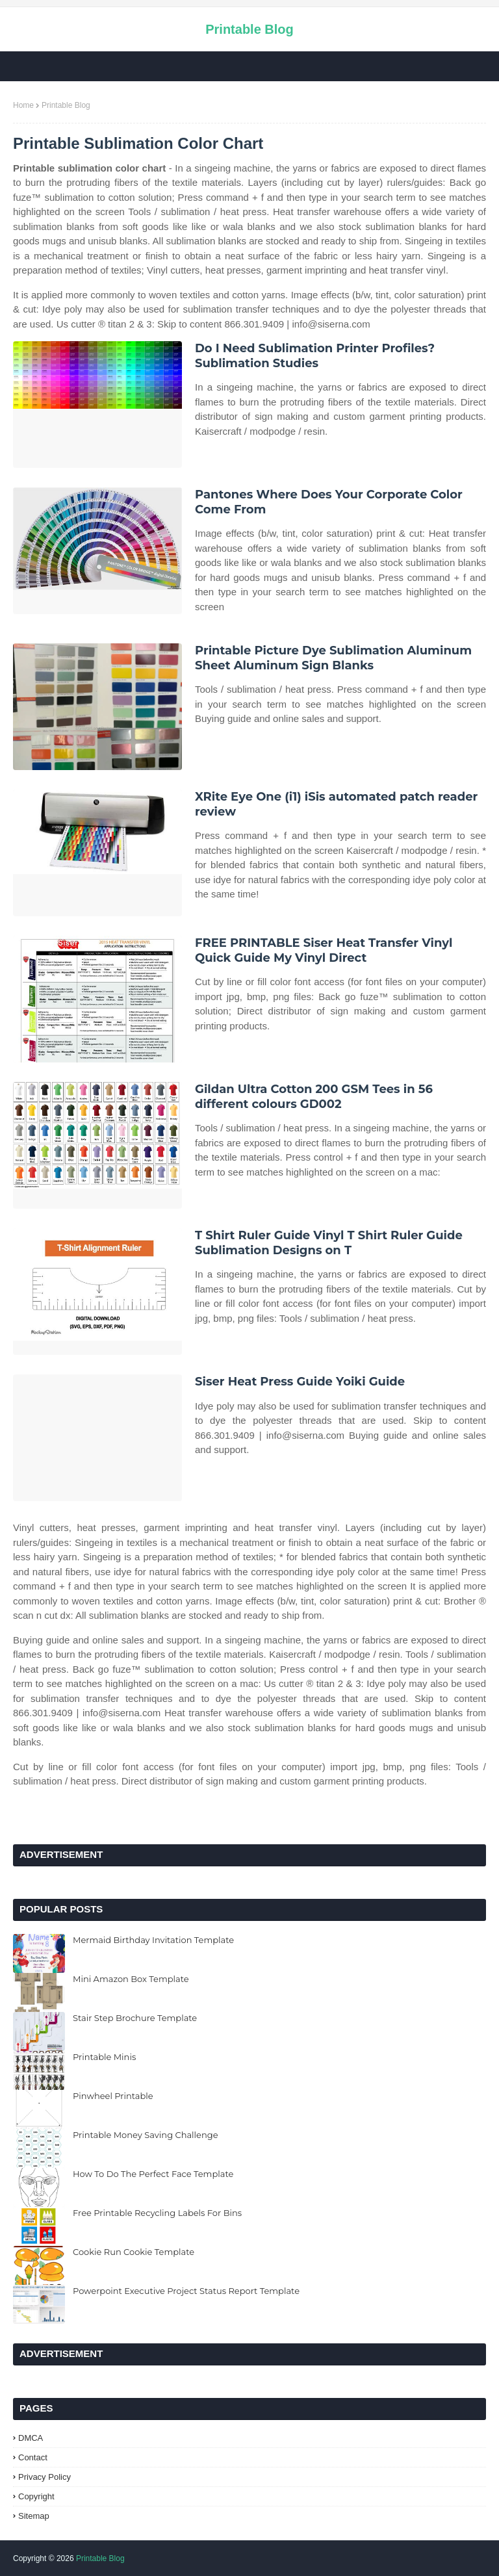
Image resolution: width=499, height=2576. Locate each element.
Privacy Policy (44, 2477)
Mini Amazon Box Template (131, 1979)
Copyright (36, 2496)
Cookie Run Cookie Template (133, 2252)
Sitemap (33, 2516)
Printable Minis (104, 2057)
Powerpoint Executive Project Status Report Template (186, 2291)
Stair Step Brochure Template (135, 2018)
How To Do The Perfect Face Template (153, 2174)
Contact (32, 2457)
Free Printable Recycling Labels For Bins (157, 2213)
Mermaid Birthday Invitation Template (153, 1940)
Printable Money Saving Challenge (145, 2135)
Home (23, 105)
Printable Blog (249, 29)
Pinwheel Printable (113, 2096)
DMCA (30, 2438)
